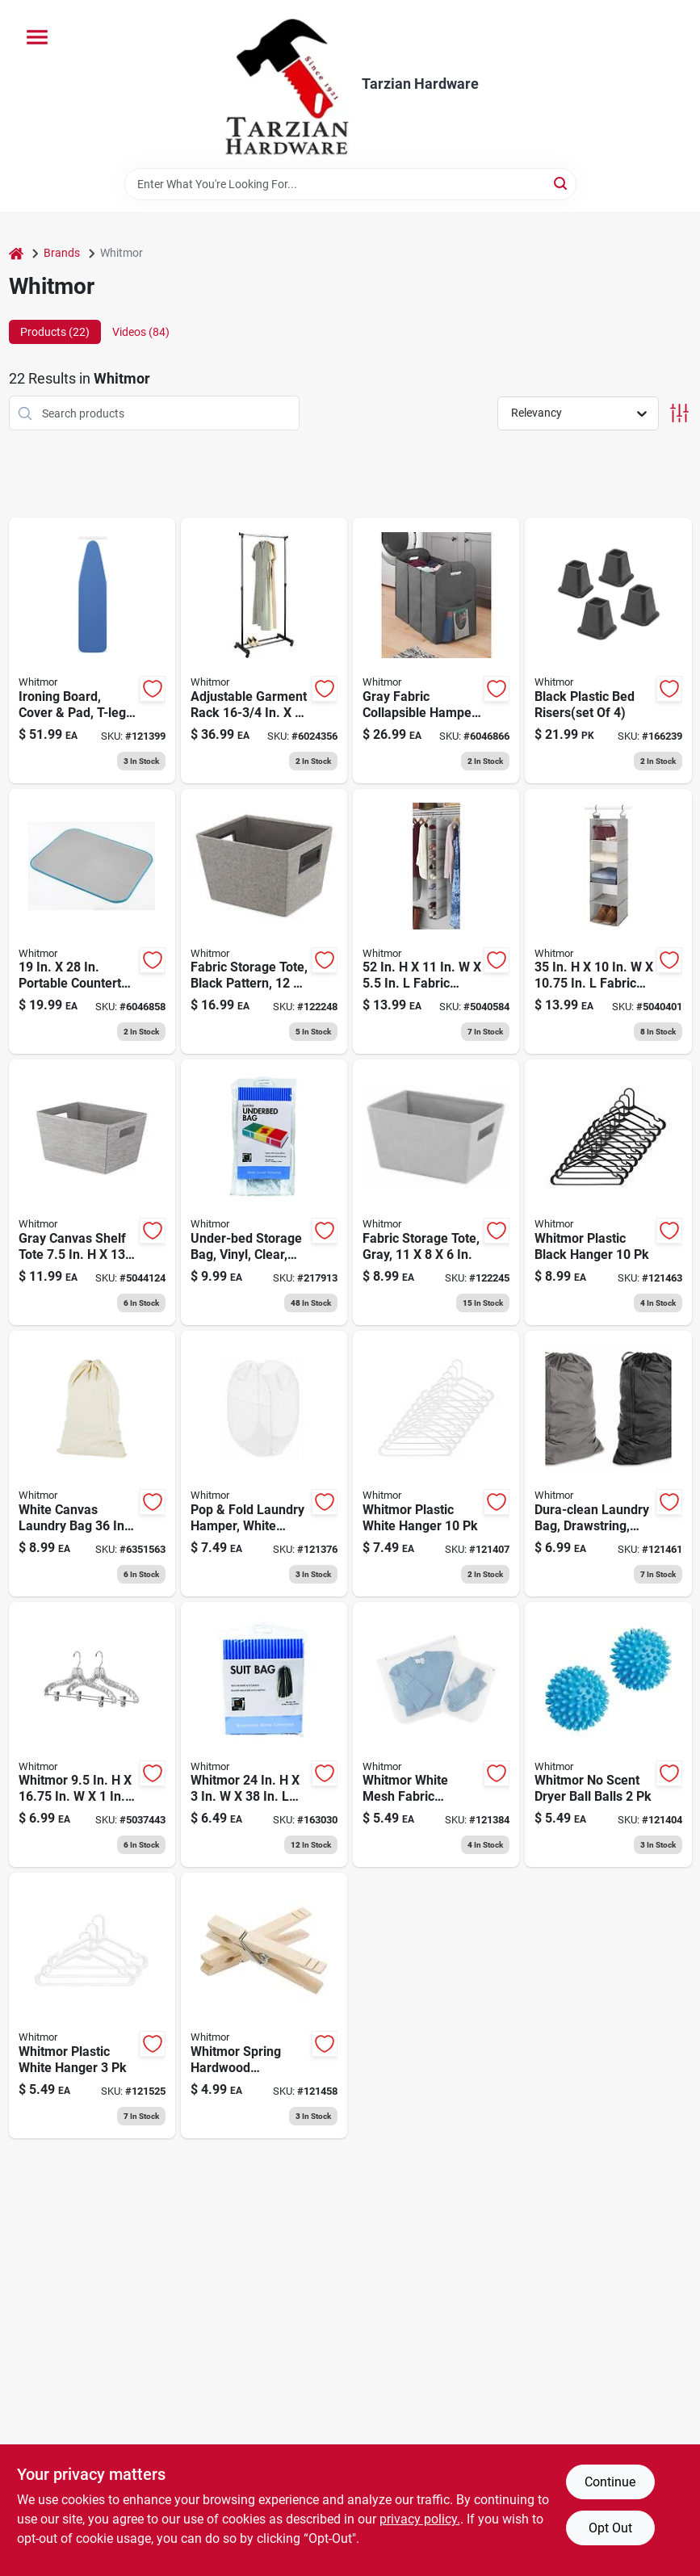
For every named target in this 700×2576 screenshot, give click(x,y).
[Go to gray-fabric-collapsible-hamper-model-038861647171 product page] (436, 650)
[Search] (561, 183)
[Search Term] (350, 184)
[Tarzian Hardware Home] (286, 84)
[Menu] (37, 37)
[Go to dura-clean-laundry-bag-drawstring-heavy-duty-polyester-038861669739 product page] (608, 1463)
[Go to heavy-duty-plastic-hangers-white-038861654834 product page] (92, 2005)
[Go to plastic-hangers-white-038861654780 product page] (436, 1463)
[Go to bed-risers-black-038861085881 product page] (608, 650)
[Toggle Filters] (679, 413)
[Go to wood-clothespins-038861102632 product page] (264, 2005)
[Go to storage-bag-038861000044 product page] (264, 1735)
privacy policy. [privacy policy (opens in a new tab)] (419, 2519)
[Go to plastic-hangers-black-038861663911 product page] (608, 1192)
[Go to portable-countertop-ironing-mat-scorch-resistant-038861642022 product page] (92, 922)
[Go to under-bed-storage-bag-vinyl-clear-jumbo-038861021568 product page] (264, 1192)
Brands (62, 252)
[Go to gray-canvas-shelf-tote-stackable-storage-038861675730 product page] (92, 1192)
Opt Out (610, 2528)
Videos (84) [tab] (141, 331)
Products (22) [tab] (55, 331)
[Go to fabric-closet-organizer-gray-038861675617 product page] (608, 922)
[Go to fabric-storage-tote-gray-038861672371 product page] (436, 1192)
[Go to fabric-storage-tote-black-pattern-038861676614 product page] (264, 922)
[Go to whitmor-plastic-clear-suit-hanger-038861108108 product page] (92, 1735)
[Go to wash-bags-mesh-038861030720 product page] (436, 1735)
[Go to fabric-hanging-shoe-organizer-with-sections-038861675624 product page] (436, 922)
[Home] (16, 253)
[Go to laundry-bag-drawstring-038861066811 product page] (92, 1463)
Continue (610, 2482)
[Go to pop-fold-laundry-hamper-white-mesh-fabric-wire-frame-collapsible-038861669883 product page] (264, 1463)
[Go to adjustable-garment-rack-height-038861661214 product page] (264, 650)
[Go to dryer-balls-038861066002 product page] (608, 1735)
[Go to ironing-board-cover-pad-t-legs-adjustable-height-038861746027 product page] (92, 650)
